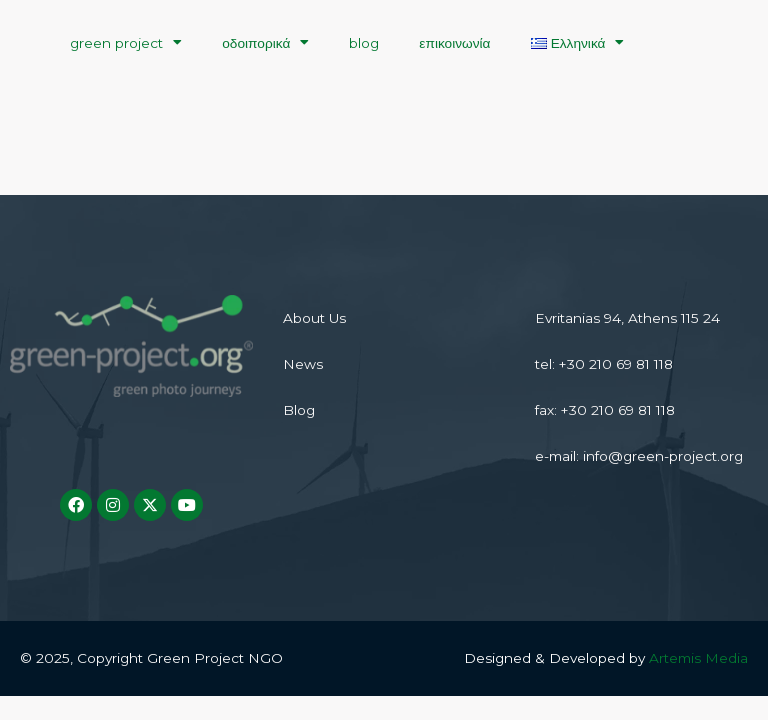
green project (126, 43)
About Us (314, 318)
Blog (299, 410)
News (303, 364)
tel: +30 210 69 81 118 (604, 364)
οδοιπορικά (265, 43)
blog (364, 43)
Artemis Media (698, 658)
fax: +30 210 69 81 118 (605, 410)
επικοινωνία (454, 43)
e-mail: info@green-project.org (639, 456)
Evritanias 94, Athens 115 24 (627, 318)
